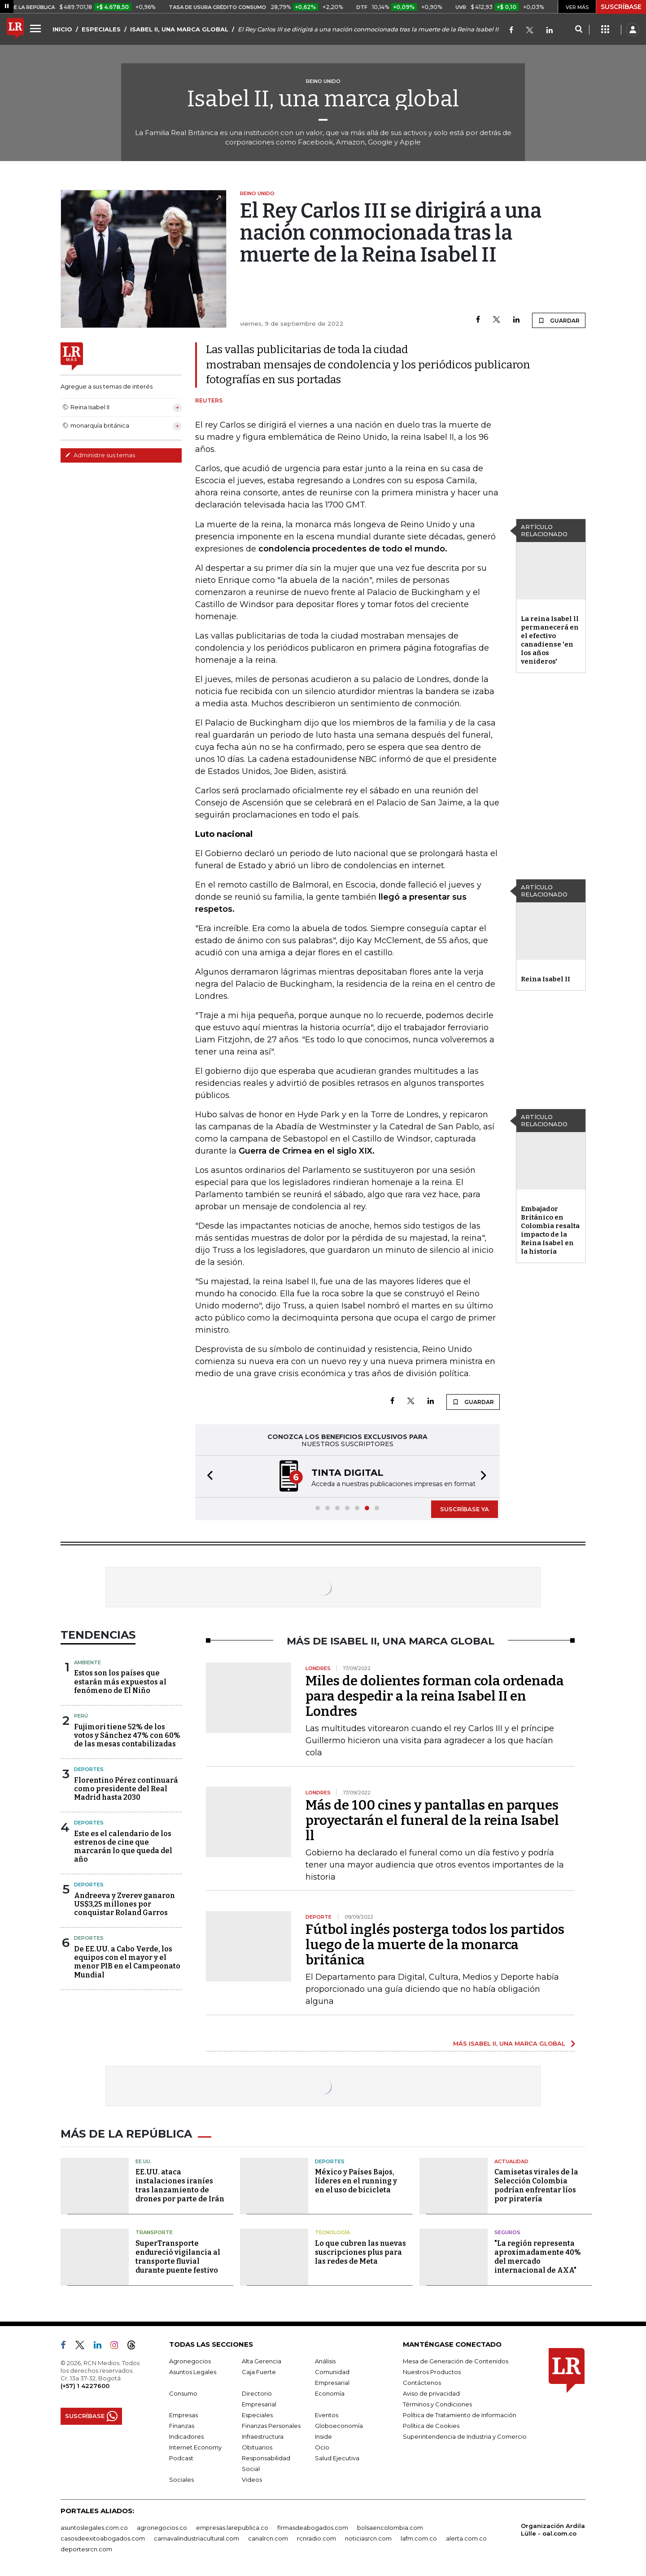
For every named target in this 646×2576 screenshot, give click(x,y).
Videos (252, 2479)
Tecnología (332, 2232)
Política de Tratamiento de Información (459, 2415)
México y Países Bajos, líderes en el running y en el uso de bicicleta (356, 2181)
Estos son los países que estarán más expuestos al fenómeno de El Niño (120, 1681)
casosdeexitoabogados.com (103, 2538)
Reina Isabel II (545, 979)
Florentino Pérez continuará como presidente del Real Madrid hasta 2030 (126, 1789)
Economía (330, 2393)
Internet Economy (195, 2447)
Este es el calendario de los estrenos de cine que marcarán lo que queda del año (123, 1846)
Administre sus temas (100, 455)
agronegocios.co (162, 2527)
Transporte (154, 2232)
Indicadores (186, 2436)
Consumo (183, 2393)
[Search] (578, 29)
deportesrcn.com (86, 2549)
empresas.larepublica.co (232, 2527)
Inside (323, 2436)
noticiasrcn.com (368, 2538)
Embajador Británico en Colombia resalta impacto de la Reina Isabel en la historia (550, 1230)
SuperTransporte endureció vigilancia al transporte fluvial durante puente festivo (177, 2256)
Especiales (257, 2415)
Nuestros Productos (432, 2371)
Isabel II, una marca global (323, 98)
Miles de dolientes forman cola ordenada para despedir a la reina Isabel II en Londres (435, 1696)
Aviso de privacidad (431, 2393)
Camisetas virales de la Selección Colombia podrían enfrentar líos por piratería (536, 2185)
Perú (81, 1716)
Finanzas (181, 2425)
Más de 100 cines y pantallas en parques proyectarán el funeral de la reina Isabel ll (432, 1820)
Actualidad (511, 2161)
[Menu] (36, 28)
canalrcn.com (268, 2538)
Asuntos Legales (192, 2371)
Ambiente (87, 1662)
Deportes (89, 1769)
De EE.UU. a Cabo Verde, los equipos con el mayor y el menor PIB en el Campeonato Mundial (127, 1962)
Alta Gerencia (261, 2361)
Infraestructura (263, 2436)
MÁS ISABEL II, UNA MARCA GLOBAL (509, 2043)
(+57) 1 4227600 (85, 2385)
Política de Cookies (431, 2425)
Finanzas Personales (271, 2425)
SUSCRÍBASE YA (464, 1509)
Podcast (181, 2458)
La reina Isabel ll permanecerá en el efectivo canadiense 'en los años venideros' (550, 640)
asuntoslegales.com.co (94, 2527)
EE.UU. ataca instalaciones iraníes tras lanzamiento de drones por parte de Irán (179, 2185)
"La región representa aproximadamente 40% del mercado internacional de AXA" (537, 2256)
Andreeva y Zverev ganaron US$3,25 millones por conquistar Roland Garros (124, 1904)
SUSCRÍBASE (621, 7)
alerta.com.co (466, 2538)
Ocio (322, 2447)
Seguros (507, 2232)
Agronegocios (190, 2361)
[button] (207, 1476)
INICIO (62, 29)
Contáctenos (422, 2382)
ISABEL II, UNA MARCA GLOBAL (179, 29)
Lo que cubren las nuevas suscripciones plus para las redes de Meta (360, 2252)
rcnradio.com (316, 2538)
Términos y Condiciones (437, 2404)
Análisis (325, 2361)
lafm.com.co (419, 2538)
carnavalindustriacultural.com (196, 2538)
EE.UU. (143, 2161)
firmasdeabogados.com (312, 2527)
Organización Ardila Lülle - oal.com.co (553, 2529)
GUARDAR (559, 320)
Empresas (183, 2415)
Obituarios (257, 2447)
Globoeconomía (339, 2425)
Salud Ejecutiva (337, 2458)
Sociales (181, 2479)
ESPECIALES (101, 29)
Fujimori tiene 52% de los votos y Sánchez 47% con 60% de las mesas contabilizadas (127, 1735)
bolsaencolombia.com (390, 2527)
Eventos (326, 2415)
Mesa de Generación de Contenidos (455, 2361)
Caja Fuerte (259, 2371)
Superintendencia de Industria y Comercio (465, 2436)
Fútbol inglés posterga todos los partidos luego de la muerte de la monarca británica (435, 1944)
